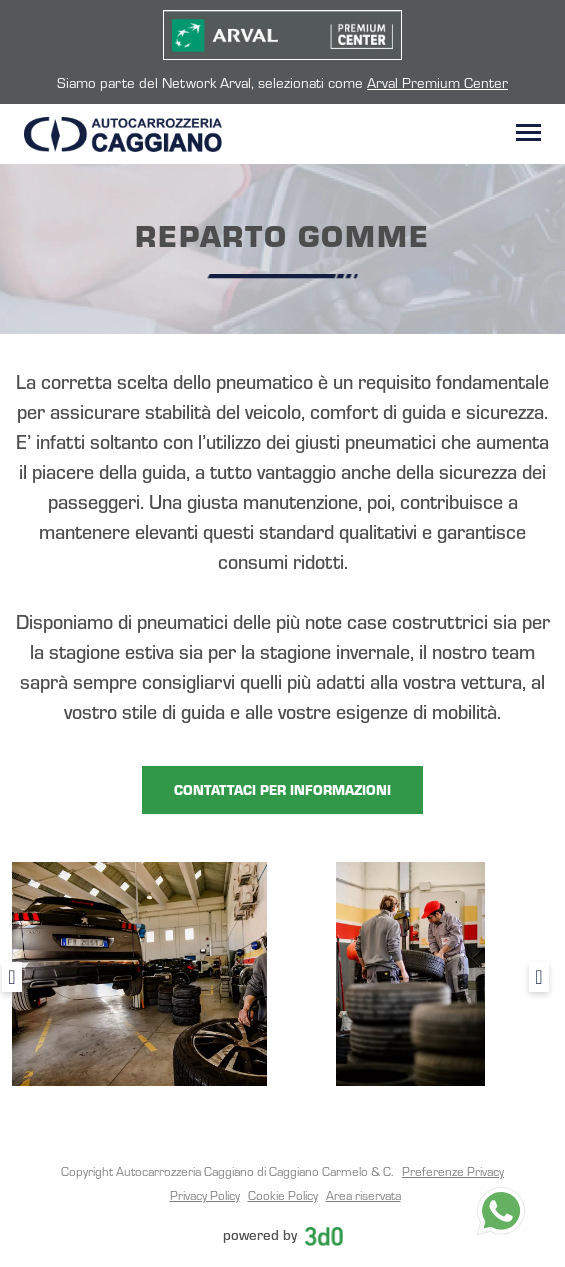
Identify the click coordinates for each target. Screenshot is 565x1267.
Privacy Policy (205, 1195)
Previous (12, 977)
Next (539, 977)
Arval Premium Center (437, 82)
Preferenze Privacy (453, 1171)
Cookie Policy (283, 1195)
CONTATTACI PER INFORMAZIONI (282, 789)
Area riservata (363, 1195)
